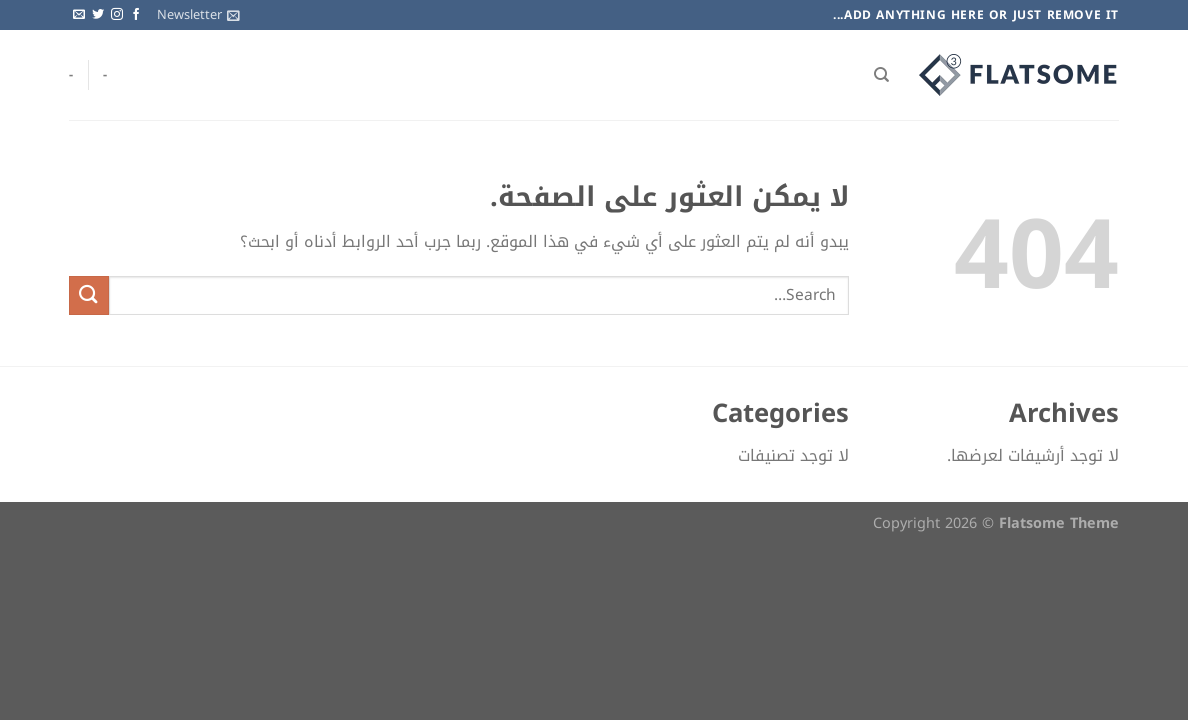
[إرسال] (89, 295)
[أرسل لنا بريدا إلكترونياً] (79, 15)
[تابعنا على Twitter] (98, 15)
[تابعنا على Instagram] (117, 15)
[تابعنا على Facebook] (136, 15)
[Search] (881, 75)
